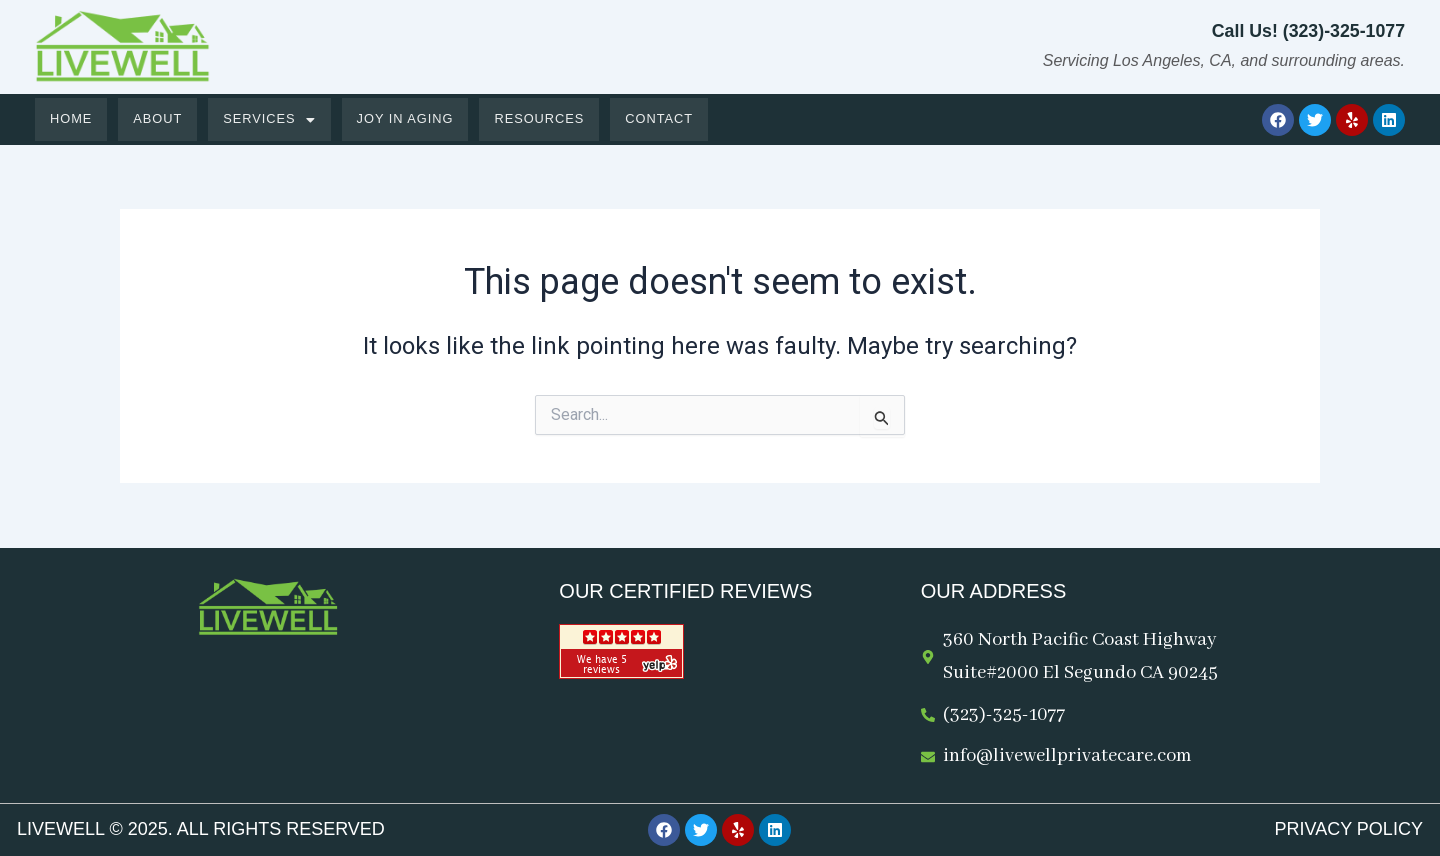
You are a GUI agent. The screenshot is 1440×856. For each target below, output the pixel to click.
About (159, 119)
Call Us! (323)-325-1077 (1307, 31)
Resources (544, 119)
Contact (665, 119)
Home (71, 119)
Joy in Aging (408, 119)
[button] (272, 119)
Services (272, 119)
